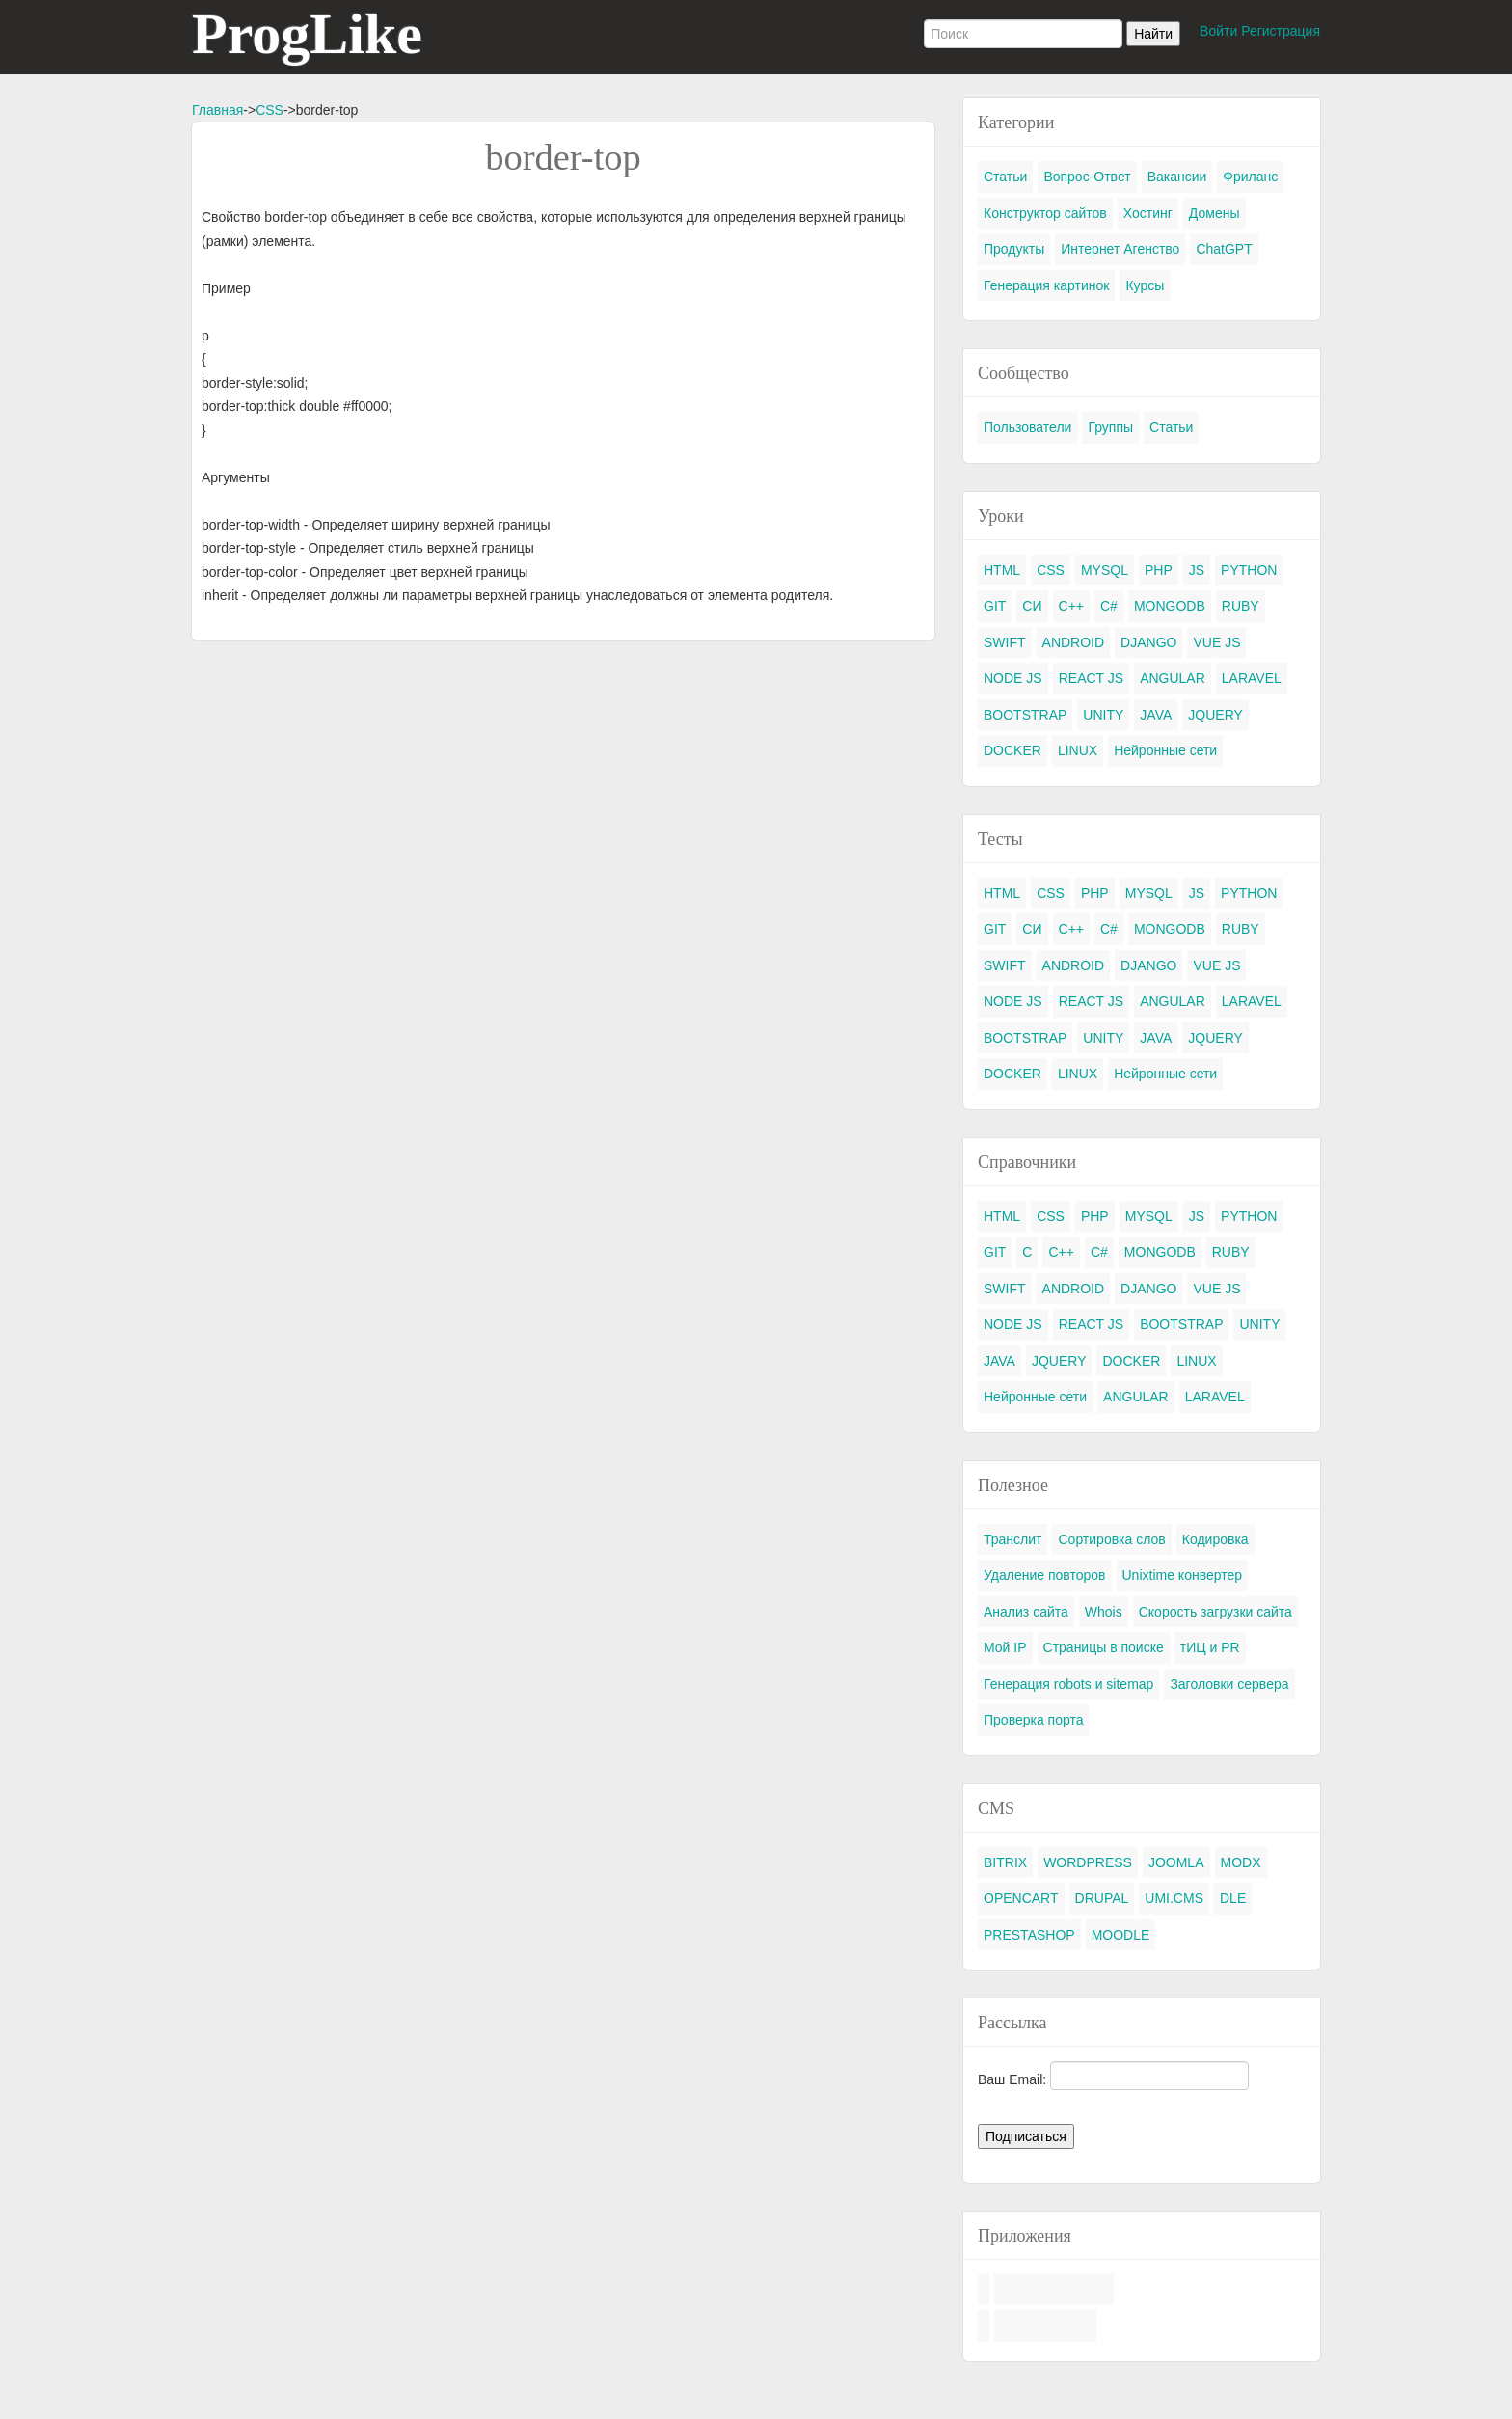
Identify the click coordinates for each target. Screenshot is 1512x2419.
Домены (1214, 213)
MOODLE (1121, 1935)
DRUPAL (1102, 1898)
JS (1196, 570)
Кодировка (1215, 1539)
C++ (1071, 605)
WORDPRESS (1087, 1862)
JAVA (1156, 714)
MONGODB (1169, 605)
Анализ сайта (1026, 1611)
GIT (995, 605)
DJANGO (1148, 642)
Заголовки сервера (1229, 1684)
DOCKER (1012, 750)
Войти (1218, 31)
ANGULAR (1172, 678)
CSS (270, 110)
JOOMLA (1176, 1862)
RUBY (1240, 605)
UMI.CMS (1174, 1898)
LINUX (1077, 750)
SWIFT (1005, 642)
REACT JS (1091, 678)
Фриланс (1250, 176)
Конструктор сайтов (1045, 213)
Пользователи (1027, 427)
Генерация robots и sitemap (1068, 1684)
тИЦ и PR (1210, 1647)
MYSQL (1104, 570)
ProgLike (307, 34)
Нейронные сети (1165, 750)
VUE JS (1216, 642)
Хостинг (1148, 213)
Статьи (1005, 176)
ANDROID (1073, 642)
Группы (1110, 427)
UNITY (1103, 714)
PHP (1159, 570)
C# (1109, 605)
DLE (1233, 1898)
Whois (1103, 1611)
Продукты (1014, 249)
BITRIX (1005, 1862)
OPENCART (1021, 1898)
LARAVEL (1252, 678)
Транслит (1012, 1539)
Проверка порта (1033, 1719)
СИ (1031, 605)
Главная (217, 110)
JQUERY (1215, 714)
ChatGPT (1224, 249)
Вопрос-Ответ (1086, 176)
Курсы (1144, 285)
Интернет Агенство (1120, 249)
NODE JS (1013, 678)
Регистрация (1280, 31)
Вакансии (1177, 176)
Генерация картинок (1046, 285)
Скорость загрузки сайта (1215, 1611)
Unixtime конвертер (1182, 1575)
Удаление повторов (1045, 1575)
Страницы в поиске (1103, 1647)
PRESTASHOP (1029, 1935)
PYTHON (1249, 570)
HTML (1002, 570)
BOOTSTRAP (1025, 714)
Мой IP (1005, 1647)
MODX (1241, 1862)
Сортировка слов (1111, 1539)
